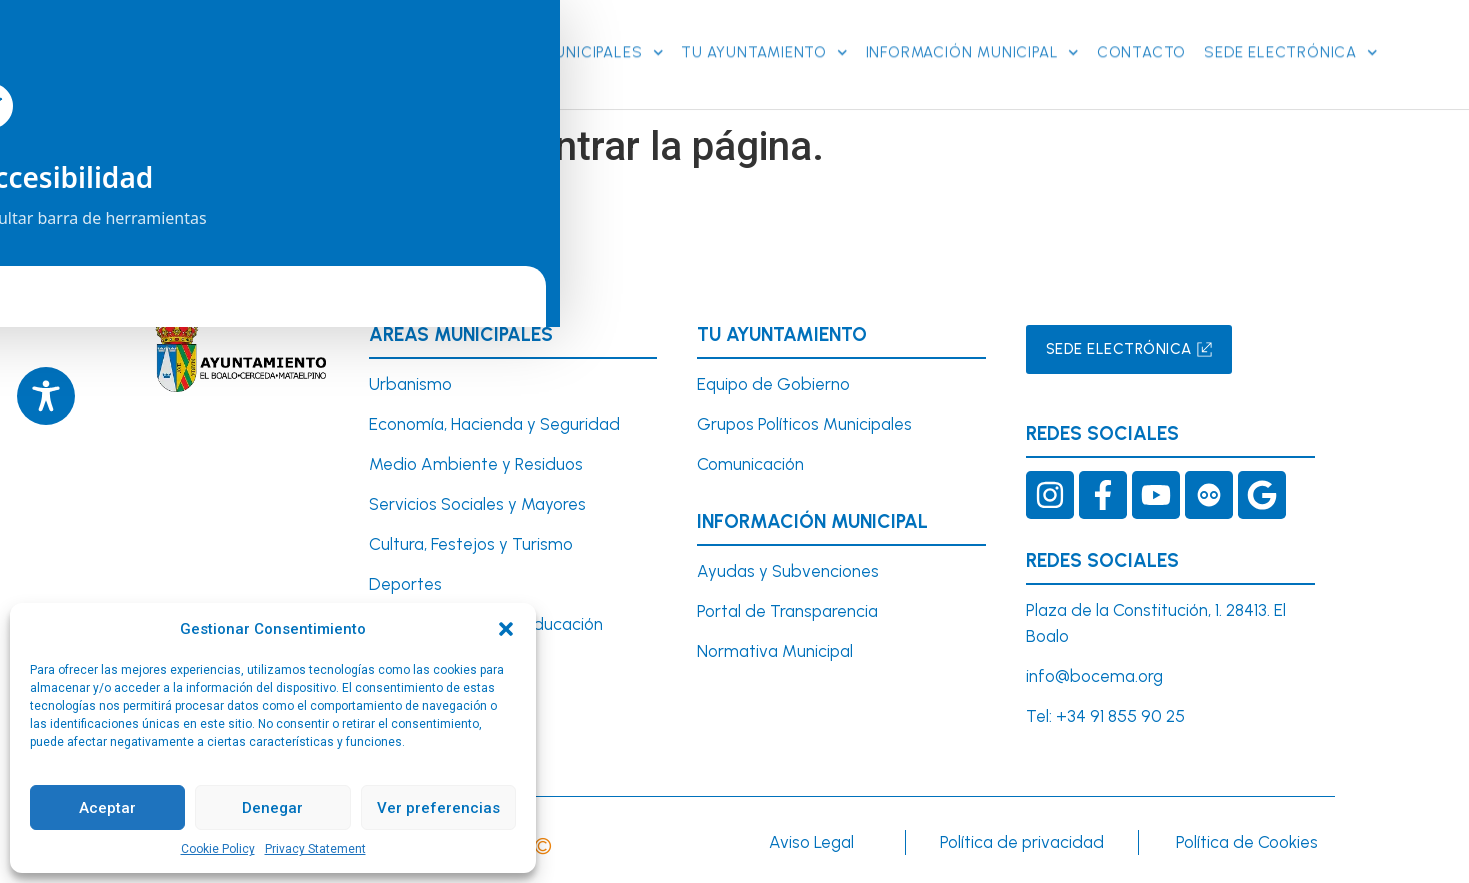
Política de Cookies (1247, 840)
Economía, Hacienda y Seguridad (494, 422)
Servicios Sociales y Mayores (477, 502)
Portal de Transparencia (787, 609)
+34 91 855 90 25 (1120, 713)
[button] (506, 629)
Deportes (405, 581)
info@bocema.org (1094, 673)
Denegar (272, 808)
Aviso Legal (811, 840)
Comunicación (750, 462)
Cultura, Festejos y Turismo (471, 542)
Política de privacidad (1022, 840)
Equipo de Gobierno (773, 382)
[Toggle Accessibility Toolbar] (46, 396)
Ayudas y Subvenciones (788, 569)
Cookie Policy (218, 849)
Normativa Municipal (775, 648)
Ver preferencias (438, 808)
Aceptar (107, 808)
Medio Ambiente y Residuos (476, 462)
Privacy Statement (315, 849)
